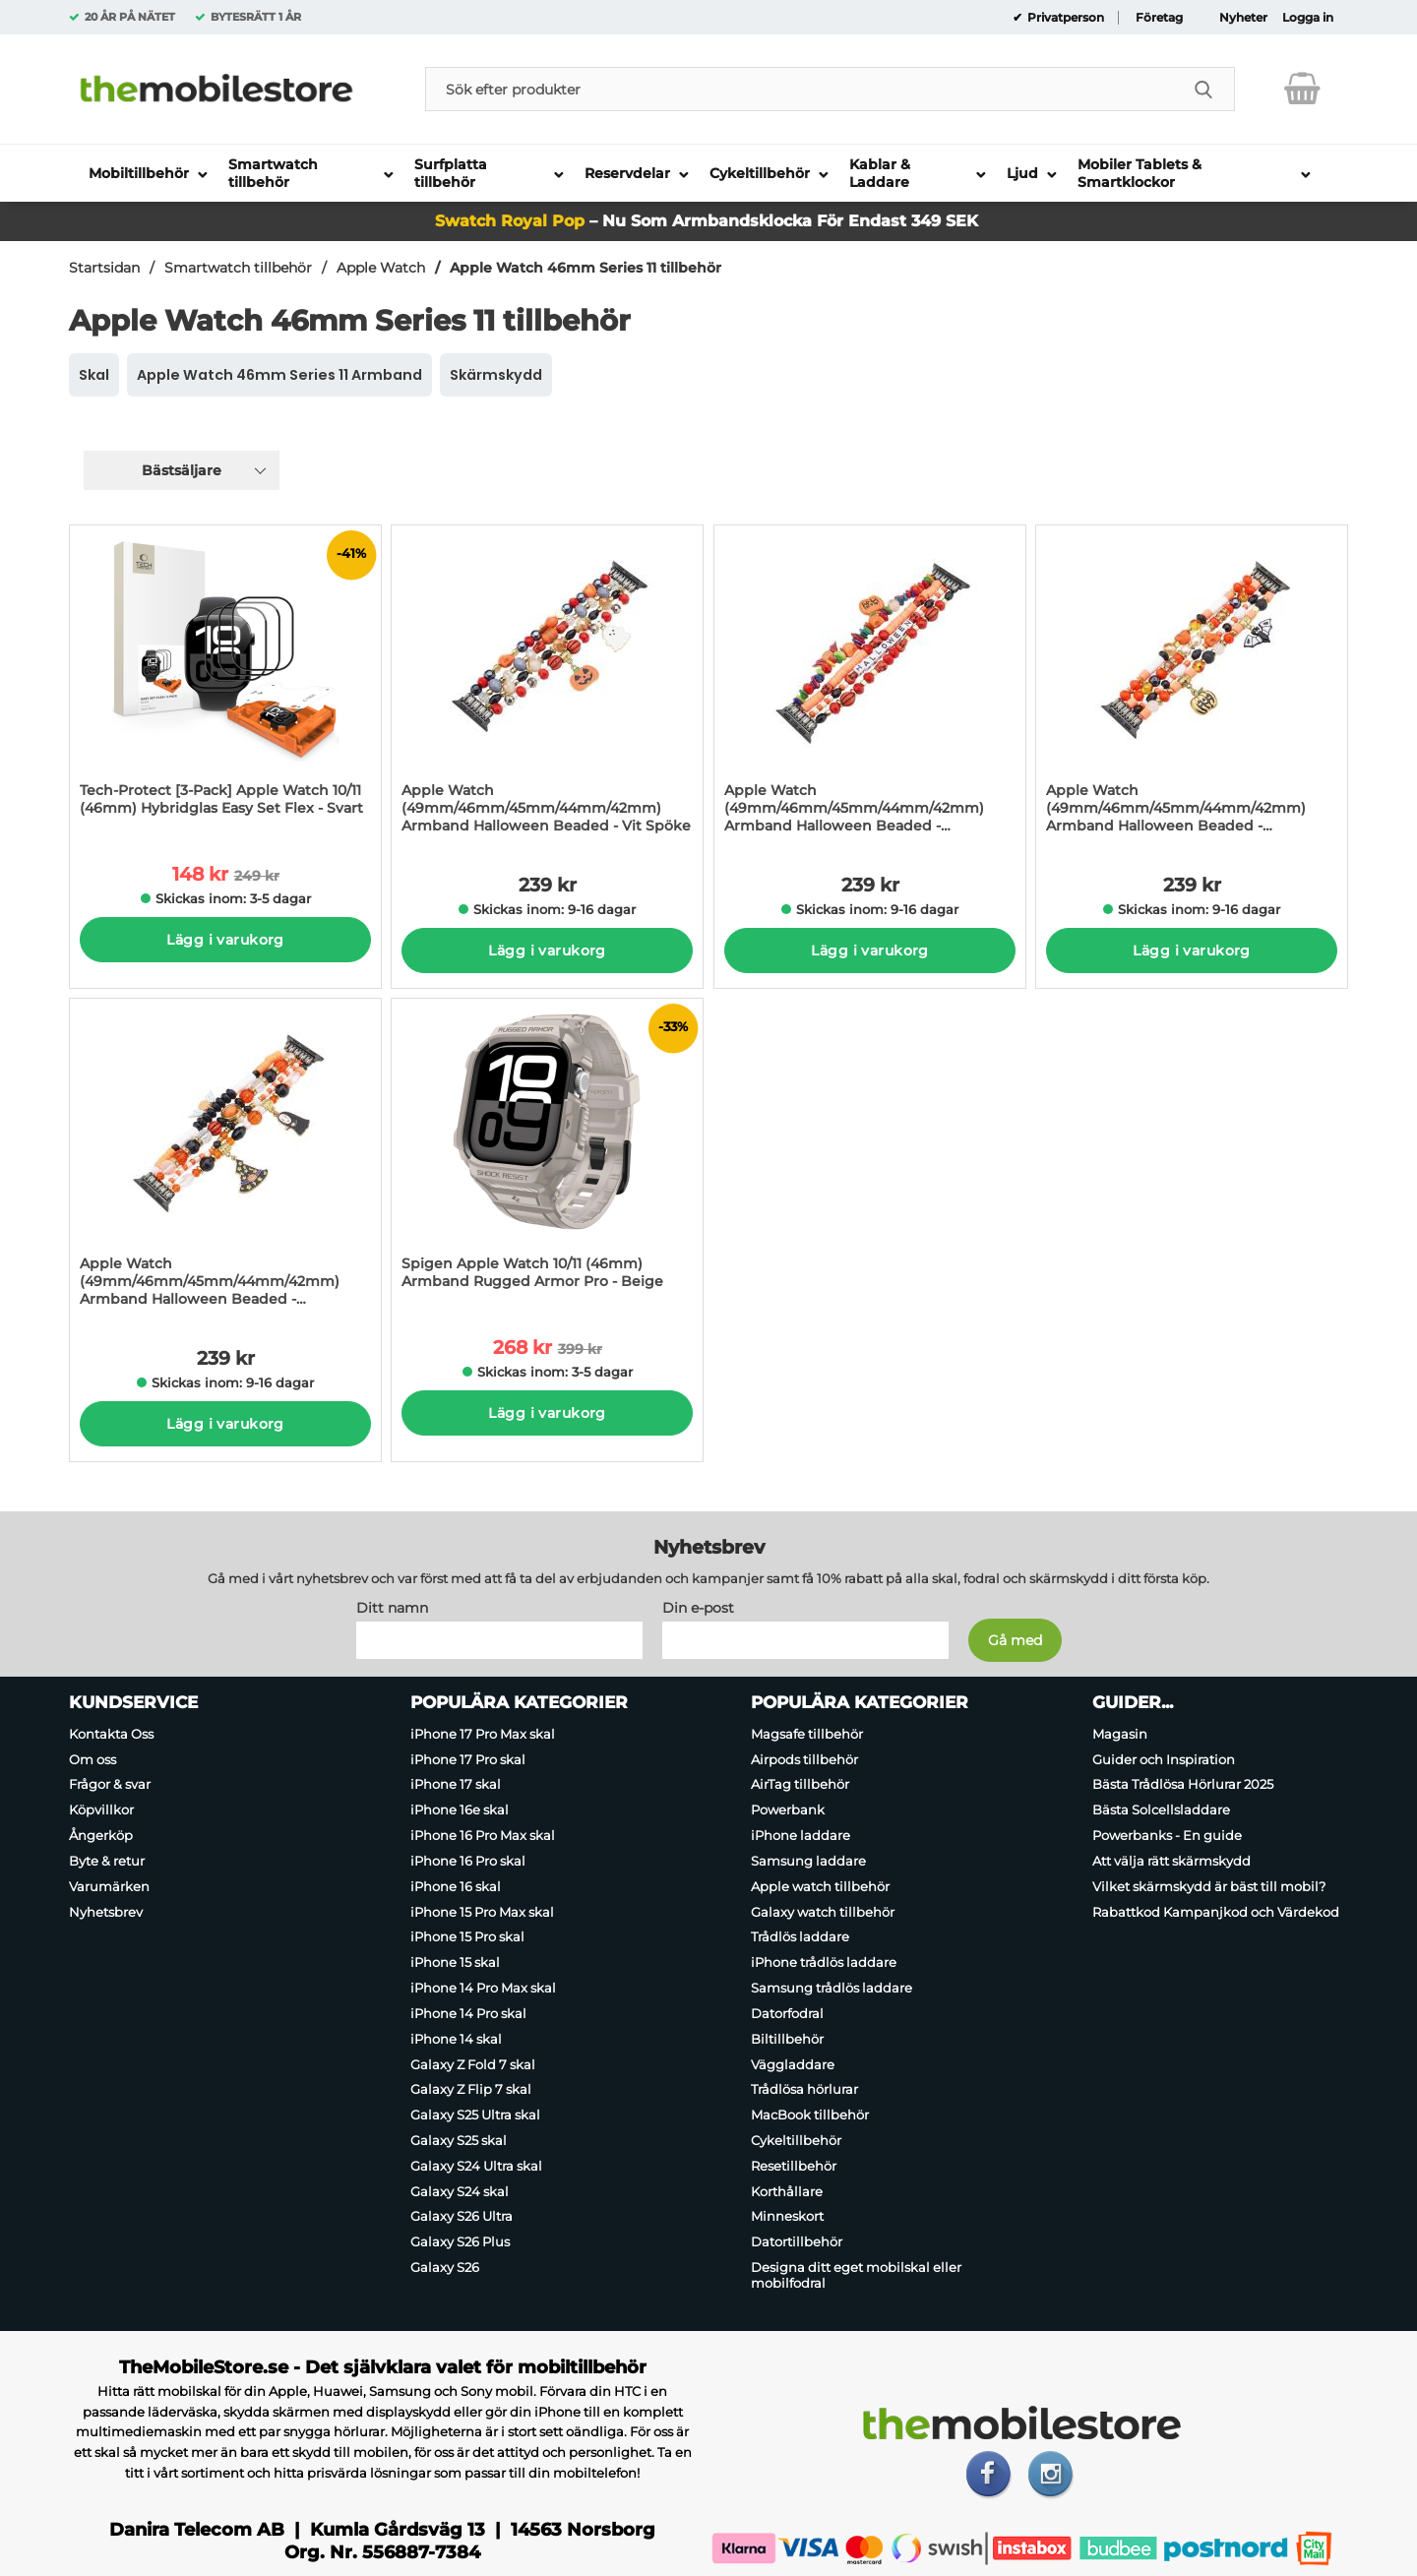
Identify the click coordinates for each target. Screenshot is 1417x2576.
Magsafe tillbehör (807, 1734)
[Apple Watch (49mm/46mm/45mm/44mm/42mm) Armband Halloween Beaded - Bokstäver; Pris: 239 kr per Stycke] (869, 685)
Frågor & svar (110, 1785)
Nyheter (1243, 18)
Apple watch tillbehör (820, 1886)
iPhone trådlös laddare (823, 1962)
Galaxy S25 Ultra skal (475, 2114)
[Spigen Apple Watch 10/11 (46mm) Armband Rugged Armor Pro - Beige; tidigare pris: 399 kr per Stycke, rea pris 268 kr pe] (547, 1154)
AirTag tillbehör (800, 1785)
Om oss (92, 1759)
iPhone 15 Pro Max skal (482, 1912)
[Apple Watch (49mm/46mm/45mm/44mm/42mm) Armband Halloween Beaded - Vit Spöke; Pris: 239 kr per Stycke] (547, 685)
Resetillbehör (793, 2166)
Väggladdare (792, 2064)
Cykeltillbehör (796, 2140)
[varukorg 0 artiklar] (1302, 88)
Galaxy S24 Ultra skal (476, 2166)
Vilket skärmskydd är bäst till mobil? (1208, 1886)
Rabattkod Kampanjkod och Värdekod (1215, 1912)
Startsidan (104, 267)
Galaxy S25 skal (458, 2140)
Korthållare (787, 2191)
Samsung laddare (808, 1861)
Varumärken (109, 1886)
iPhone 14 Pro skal (468, 2013)
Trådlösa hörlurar (804, 2089)
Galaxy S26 (444, 2267)
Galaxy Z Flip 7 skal (470, 2089)
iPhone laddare (800, 1835)
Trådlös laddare (800, 1937)
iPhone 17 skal (455, 1785)
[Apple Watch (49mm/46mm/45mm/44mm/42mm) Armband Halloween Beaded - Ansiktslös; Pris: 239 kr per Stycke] (225, 1159)
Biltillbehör (787, 2039)
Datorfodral (787, 2013)
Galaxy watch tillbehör (822, 1912)
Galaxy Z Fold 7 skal (472, 2064)
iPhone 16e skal (459, 1809)
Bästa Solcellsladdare (1161, 1809)
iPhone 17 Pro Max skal (482, 1734)
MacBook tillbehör (810, 2114)
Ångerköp (101, 1835)
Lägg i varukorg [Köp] (224, 940)
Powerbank (788, 1809)
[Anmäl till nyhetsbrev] (1015, 1640)
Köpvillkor (101, 1809)
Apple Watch (381, 267)
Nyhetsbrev (106, 1912)
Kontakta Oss (111, 1734)
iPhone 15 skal (455, 1962)
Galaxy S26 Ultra (461, 2217)
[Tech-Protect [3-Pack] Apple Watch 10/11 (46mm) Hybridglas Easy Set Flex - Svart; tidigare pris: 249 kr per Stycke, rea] (225, 680)
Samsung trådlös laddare (831, 1987)
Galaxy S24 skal (459, 2191)
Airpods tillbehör (804, 1759)
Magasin (1119, 1734)
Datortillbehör (796, 2241)
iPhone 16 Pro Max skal (482, 1835)
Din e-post (698, 1608)
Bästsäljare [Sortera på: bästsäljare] (181, 470)
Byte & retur (107, 1861)
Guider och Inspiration (1163, 1759)
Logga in (1307, 18)
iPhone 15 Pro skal (467, 1937)
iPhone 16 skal (455, 1886)
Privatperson (1064, 18)
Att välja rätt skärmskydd (1171, 1861)
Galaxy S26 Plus (460, 2241)
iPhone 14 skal (456, 2039)
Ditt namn (392, 1608)
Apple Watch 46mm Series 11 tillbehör (585, 267)
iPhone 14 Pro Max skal (483, 1987)
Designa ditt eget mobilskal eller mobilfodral (856, 2275)
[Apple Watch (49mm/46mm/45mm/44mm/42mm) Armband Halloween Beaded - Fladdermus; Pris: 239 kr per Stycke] (1191, 685)
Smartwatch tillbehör (238, 267)
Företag (1159, 18)
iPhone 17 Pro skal (467, 1759)
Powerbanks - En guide (1167, 1835)
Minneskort (787, 2217)
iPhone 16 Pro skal (467, 1861)
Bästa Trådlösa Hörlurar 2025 (1182, 1785)
